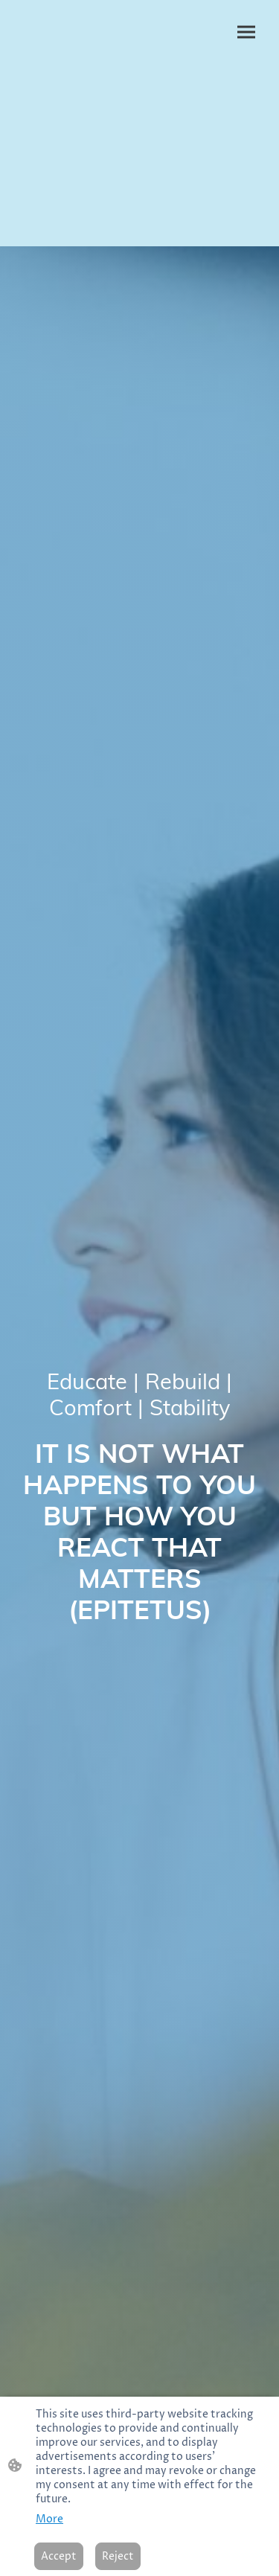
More (49, 2519)
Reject (118, 2556)
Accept (59, 2556)
